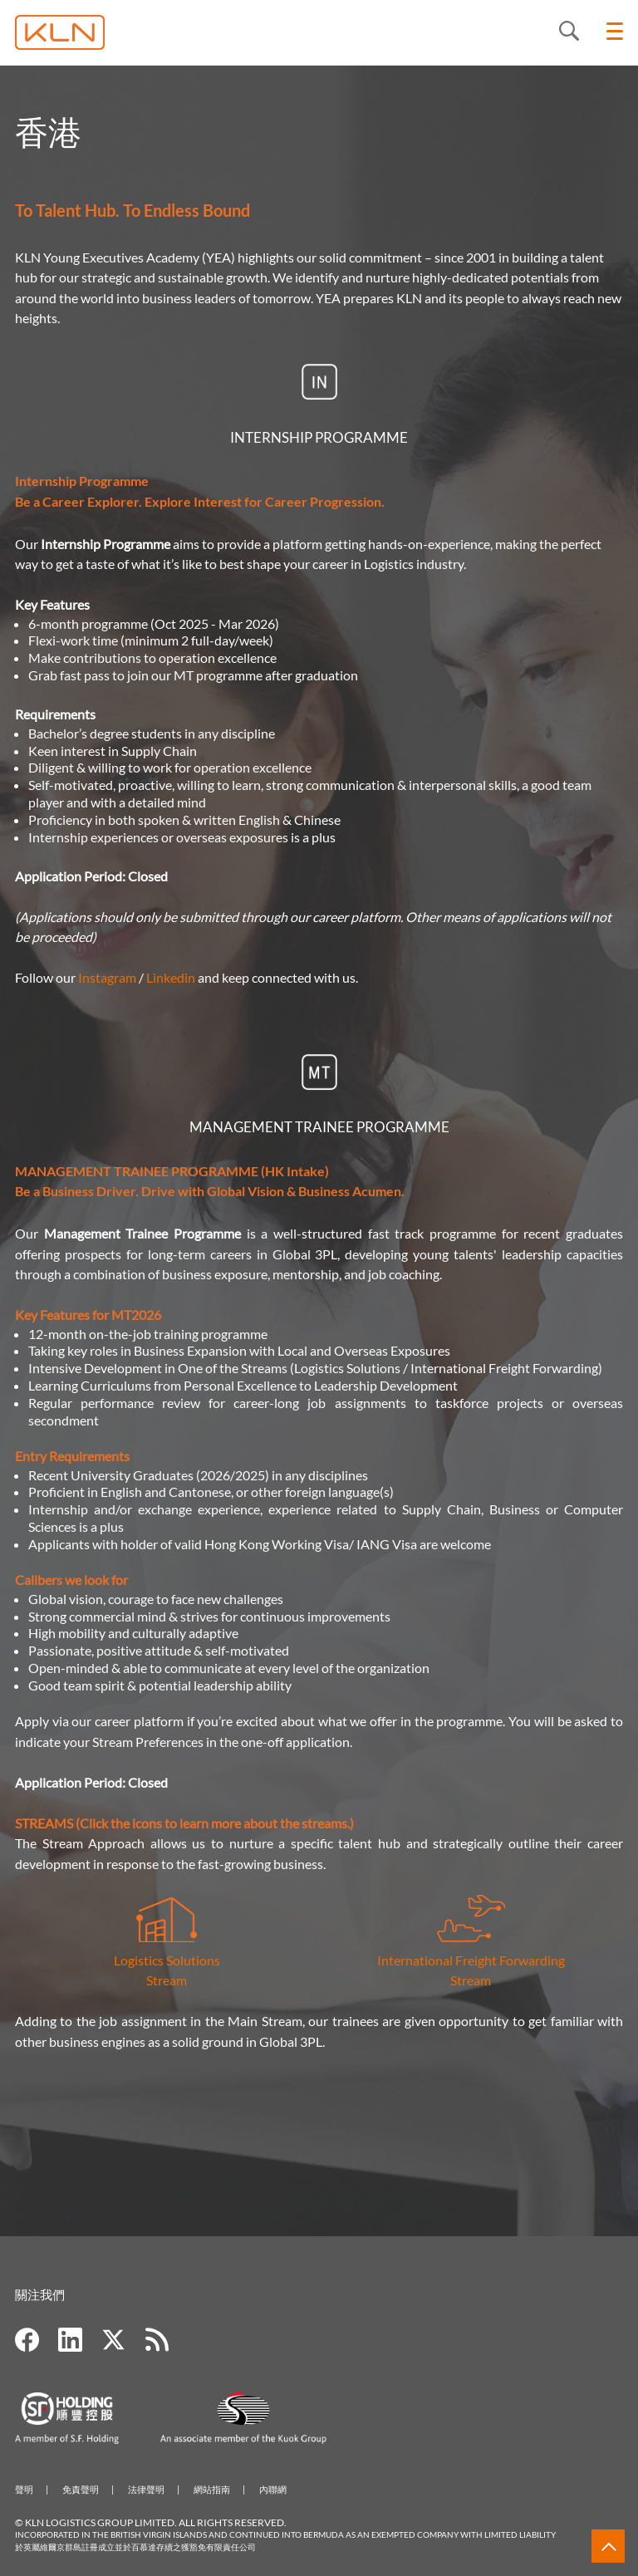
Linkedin (170, 977)
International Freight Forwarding (471, 1960)
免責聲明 (80, 2489)
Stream (166, 1980)
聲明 (24, 2489)
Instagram (107, 977)
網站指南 (212, 2489)
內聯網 (273, 2489)
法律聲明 (146, 2489)
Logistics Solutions (167, 1932)
